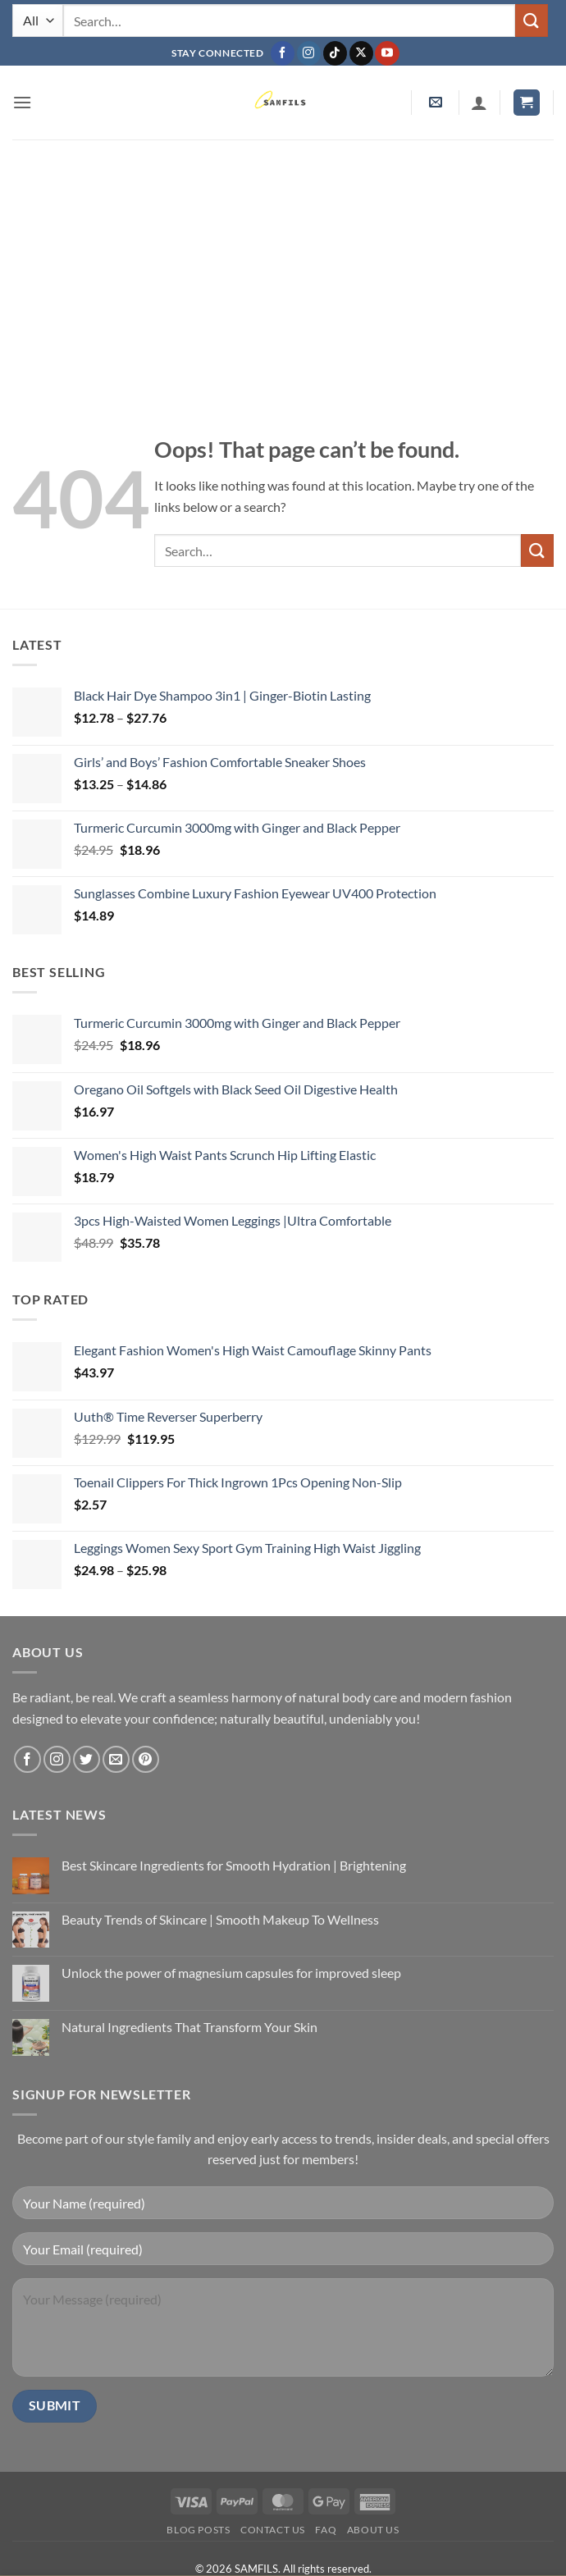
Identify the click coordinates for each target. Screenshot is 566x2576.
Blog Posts (198, 2529)
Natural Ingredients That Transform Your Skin (189, 2027)
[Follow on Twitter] (86, 1759)
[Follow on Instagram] (309, 53)
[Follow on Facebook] (282, 53)
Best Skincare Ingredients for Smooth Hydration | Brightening (234, 1865)
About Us (373, 2529)
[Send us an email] (116, 1759)
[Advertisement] (283, 262)
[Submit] (531, 20)
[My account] (479, 102)
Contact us (272, 2529)
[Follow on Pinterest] (145, 1759)
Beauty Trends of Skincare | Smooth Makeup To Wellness (220, 1919)
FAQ (325, 2529)
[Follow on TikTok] (335, 53)
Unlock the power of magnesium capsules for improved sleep (231, 1972)
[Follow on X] (361, 53)
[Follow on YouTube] (387, 53)
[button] (22, 102)
